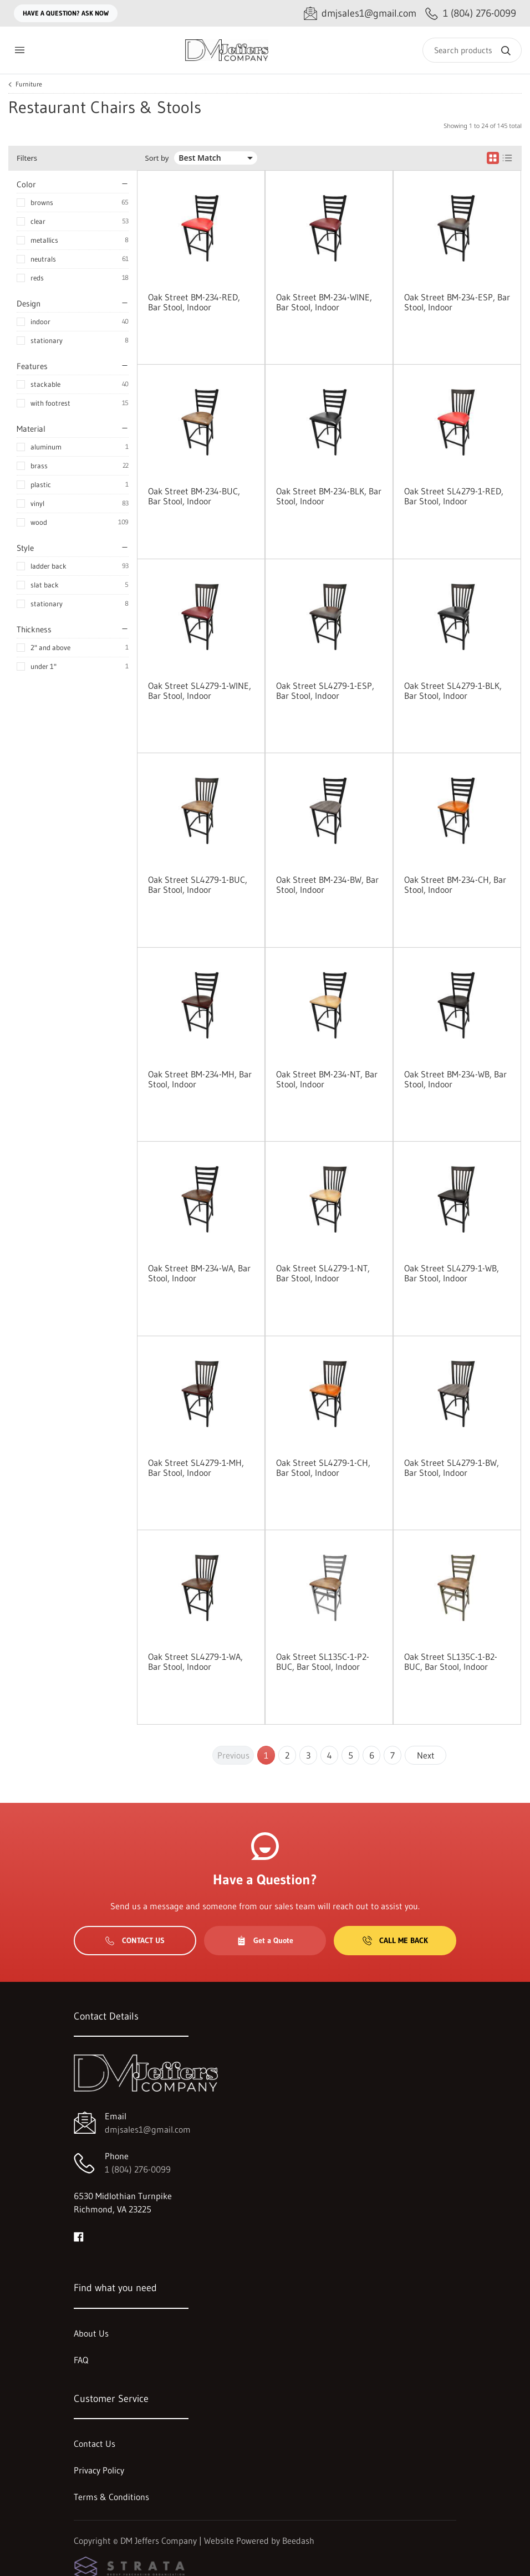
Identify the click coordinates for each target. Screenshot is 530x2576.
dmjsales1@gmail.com (148, 2129)
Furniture (29, 84)
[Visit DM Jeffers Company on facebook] (79, 2235)
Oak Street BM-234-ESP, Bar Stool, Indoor (457, 302)
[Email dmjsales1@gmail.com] (360, 13)
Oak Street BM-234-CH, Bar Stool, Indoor (455, 885)
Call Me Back (395, 1940)
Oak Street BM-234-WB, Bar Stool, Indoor (455, 1079)
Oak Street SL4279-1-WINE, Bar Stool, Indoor (199, 691)
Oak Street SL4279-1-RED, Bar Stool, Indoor (453, 496)
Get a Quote (265, 1940)
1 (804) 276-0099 (138, 2169)
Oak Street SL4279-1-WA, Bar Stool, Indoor (195, 1662)
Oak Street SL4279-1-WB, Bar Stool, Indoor (451, 1273)
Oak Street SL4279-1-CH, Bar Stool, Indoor (323, 1468)
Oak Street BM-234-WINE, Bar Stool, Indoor (324, 302)
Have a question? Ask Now (66, 13)
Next (426, 1755)
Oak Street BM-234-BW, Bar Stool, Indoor (327, 885)
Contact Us (135, 1940)
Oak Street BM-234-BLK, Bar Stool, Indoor (328, 496)
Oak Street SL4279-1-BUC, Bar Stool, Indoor (197, 885)
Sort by (157, 158)
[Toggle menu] (19, 50)
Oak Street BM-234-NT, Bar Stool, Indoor (327, 1079)
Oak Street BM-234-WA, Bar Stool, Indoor (199, 1273)
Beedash (298, 2540)
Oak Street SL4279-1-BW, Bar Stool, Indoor (451, 1468)
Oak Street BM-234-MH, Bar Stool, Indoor (200, 1079)
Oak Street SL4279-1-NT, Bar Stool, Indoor (323, 1273)
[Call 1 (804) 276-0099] (470, 13)
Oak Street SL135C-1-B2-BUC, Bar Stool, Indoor (450, 1662)
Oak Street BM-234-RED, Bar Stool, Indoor (194, 302)
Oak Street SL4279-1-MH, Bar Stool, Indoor (196, 1468)
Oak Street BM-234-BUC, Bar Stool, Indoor (194, 496)
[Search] (472, 50)
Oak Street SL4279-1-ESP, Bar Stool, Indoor (325, 691)
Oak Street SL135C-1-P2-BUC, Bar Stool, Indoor (322, 1662)
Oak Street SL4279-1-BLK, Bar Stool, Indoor (453, 691)
